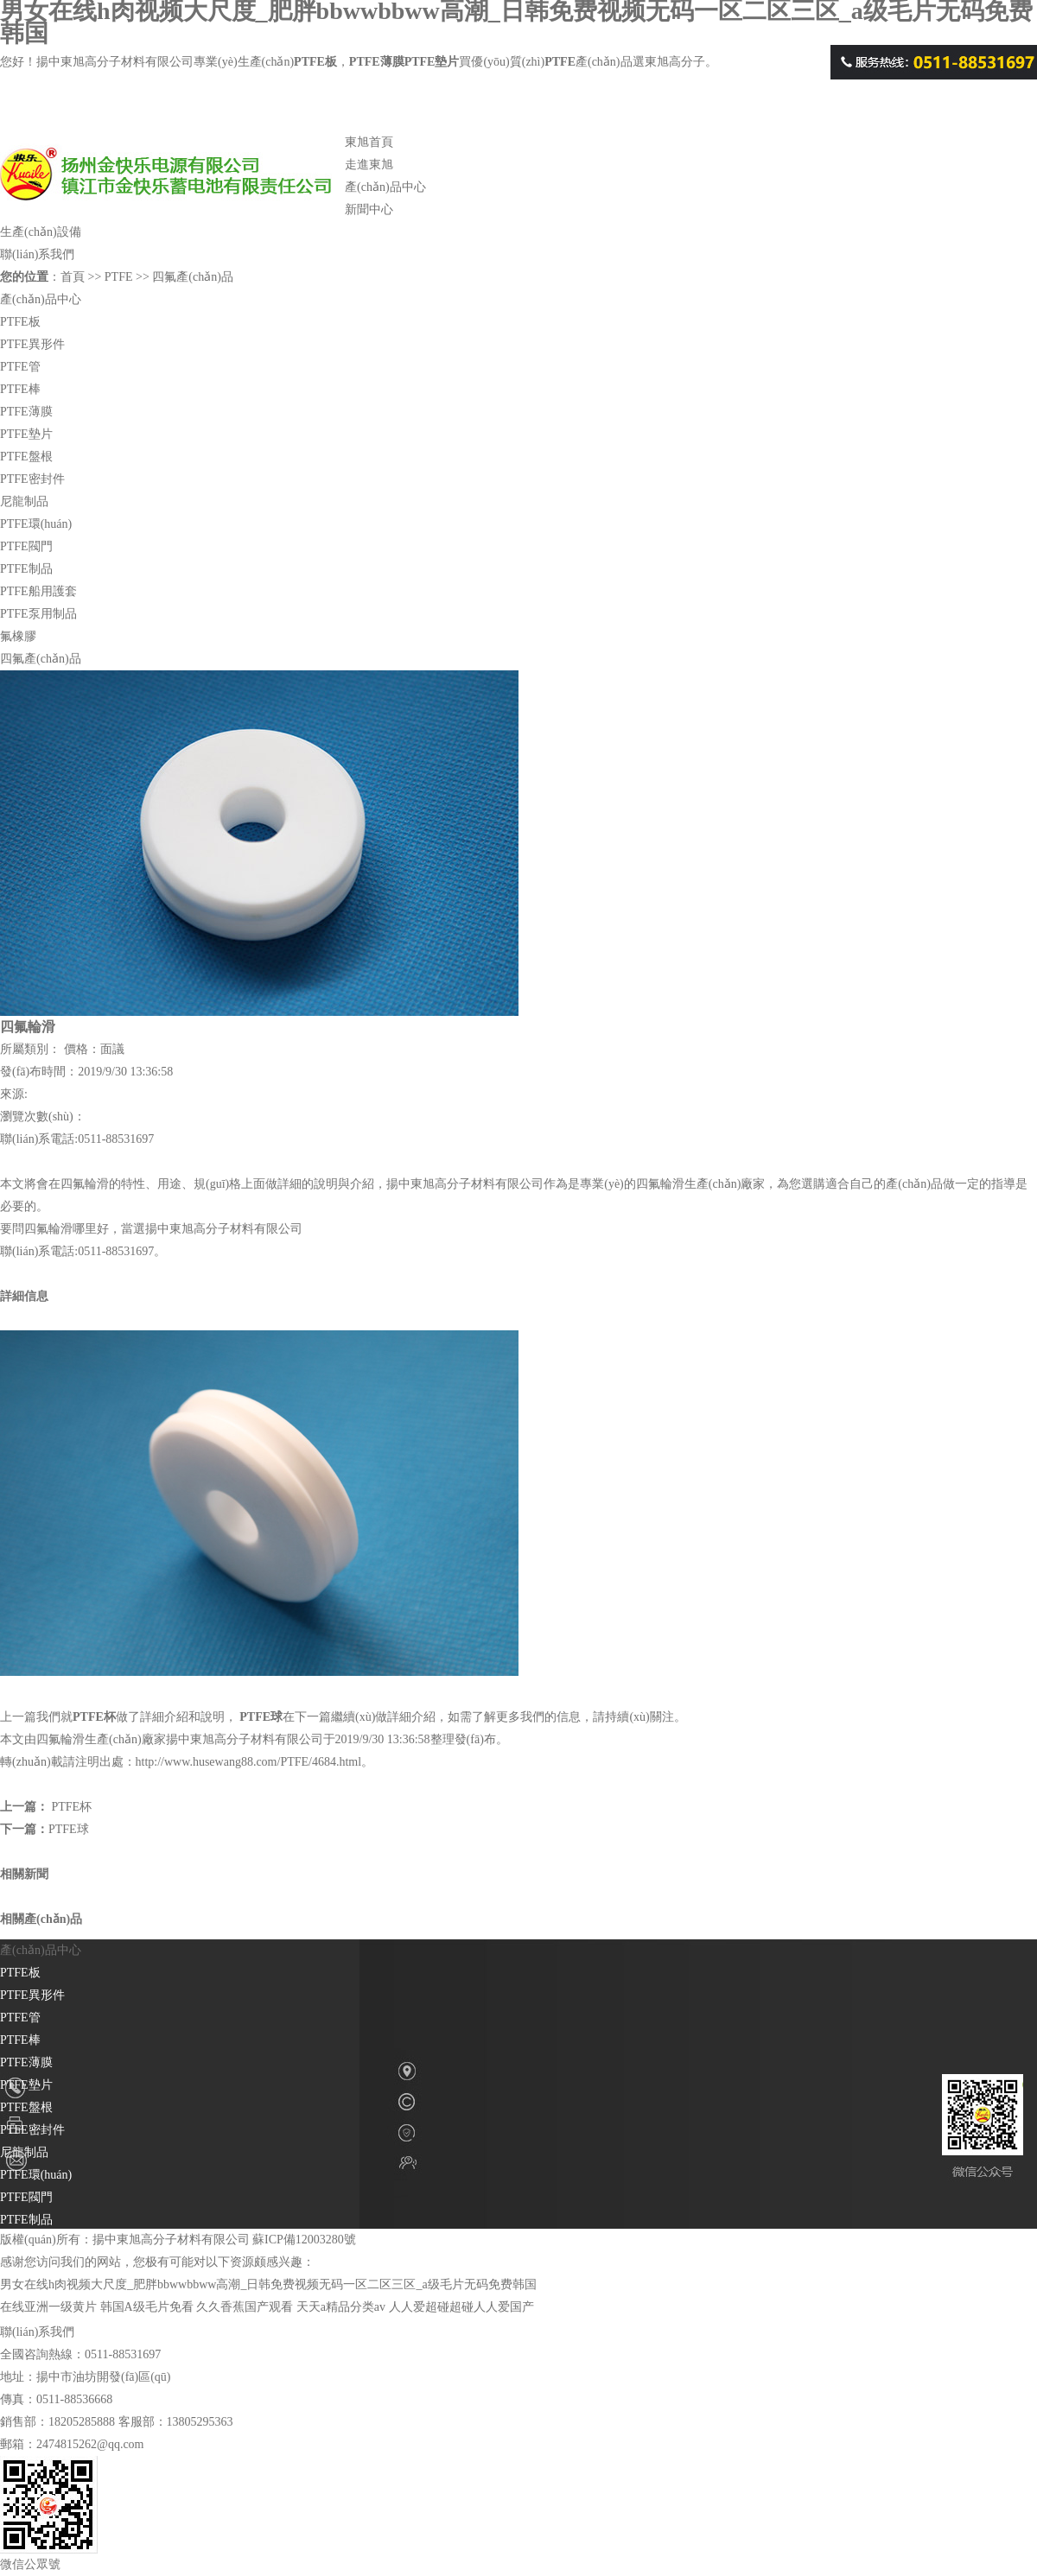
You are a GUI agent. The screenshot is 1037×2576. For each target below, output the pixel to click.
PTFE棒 (20, 389)
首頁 (72, 276)
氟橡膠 (18, 636)
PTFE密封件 (32, 479)
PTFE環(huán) (36, 523)
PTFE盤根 (26, 456)
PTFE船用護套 (38, 591)
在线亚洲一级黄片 (48, 2306)
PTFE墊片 (26, 434)
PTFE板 (20, 321)
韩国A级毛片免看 (147, 2306)
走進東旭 (369, 164)
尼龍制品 (24, 501)
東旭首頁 (369, 142)
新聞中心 (369, 209)
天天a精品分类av (340, 2306)
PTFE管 (20, 366)
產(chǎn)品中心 (385, 187)
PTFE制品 (26, 568)
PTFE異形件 (32, 344)
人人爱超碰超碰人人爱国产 (461, 2306)
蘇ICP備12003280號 (304, 2239)
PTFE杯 (94, 1716)
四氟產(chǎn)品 (192, 276)
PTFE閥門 (26, 546)
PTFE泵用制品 (38, 613)
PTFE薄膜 (26, 411)
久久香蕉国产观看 (244, 2306)
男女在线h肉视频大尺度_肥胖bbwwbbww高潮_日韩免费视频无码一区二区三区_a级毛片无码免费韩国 (268, 2284)
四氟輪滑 (84, 1183)
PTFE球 (261, 1716)
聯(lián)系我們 (37, 254)
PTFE (172, 191)
